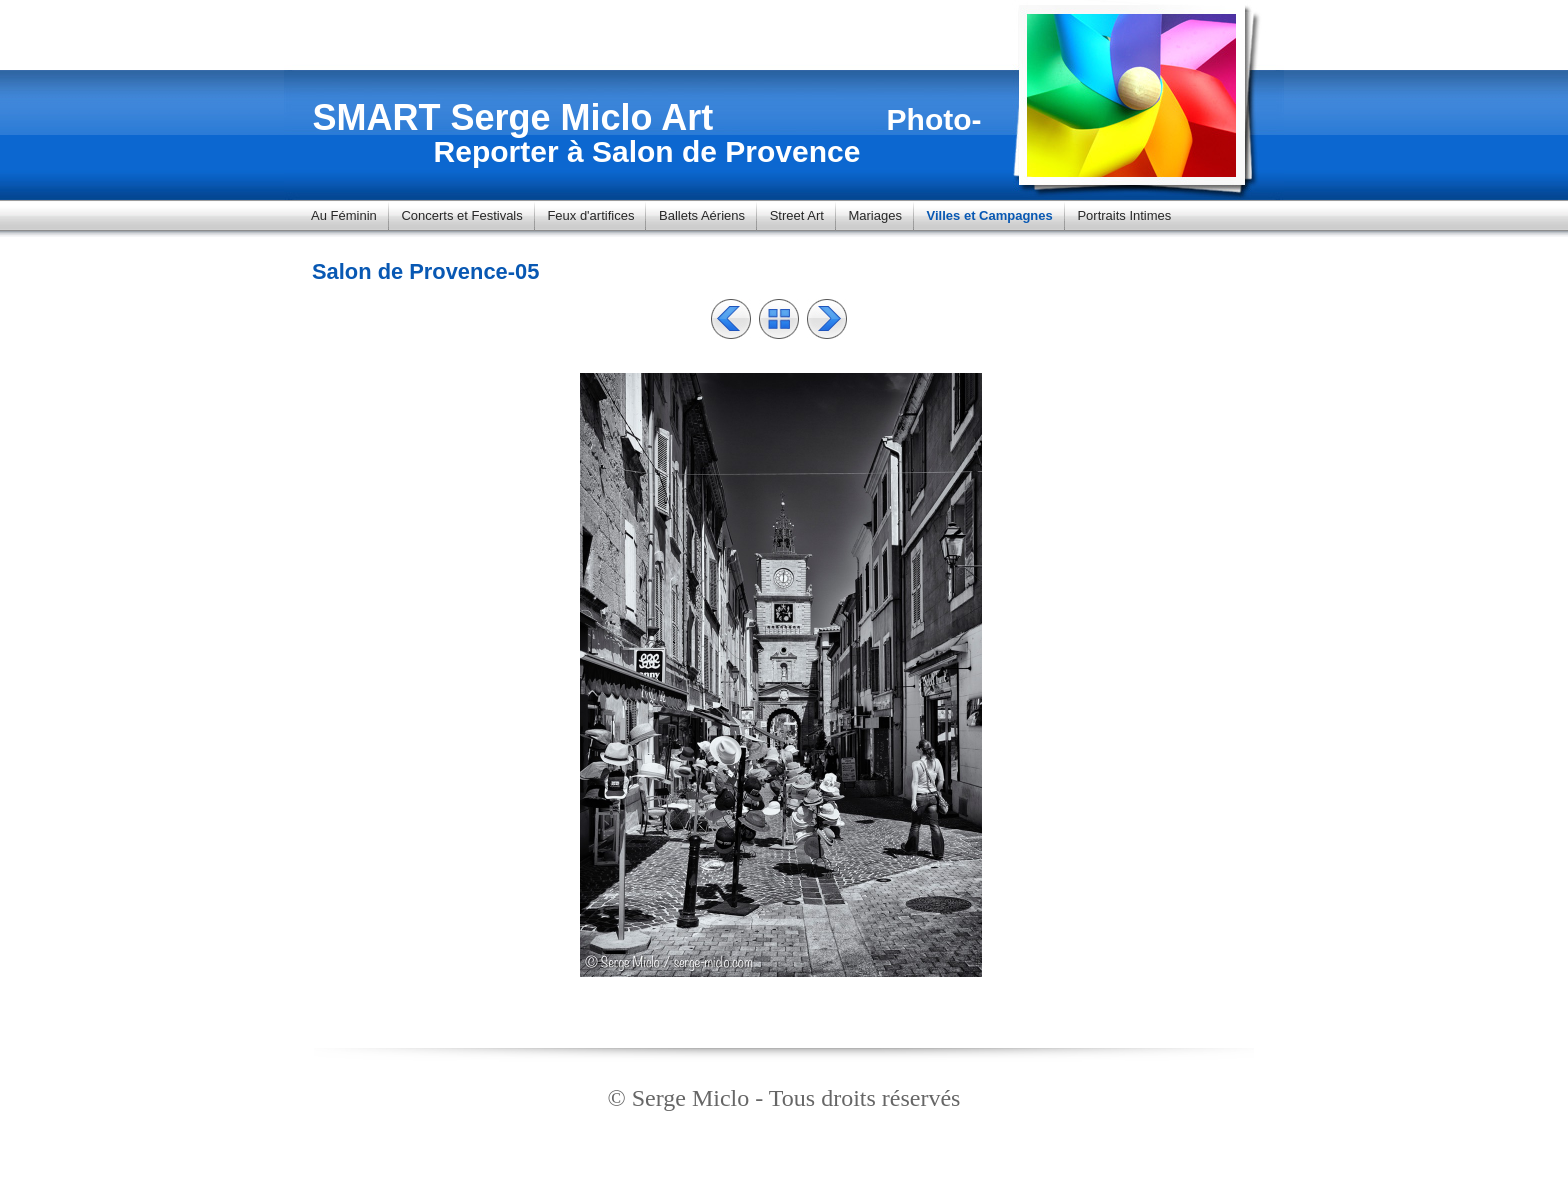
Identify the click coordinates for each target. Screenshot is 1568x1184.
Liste (779, 319)
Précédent (731, 319)
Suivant (827, 319)
